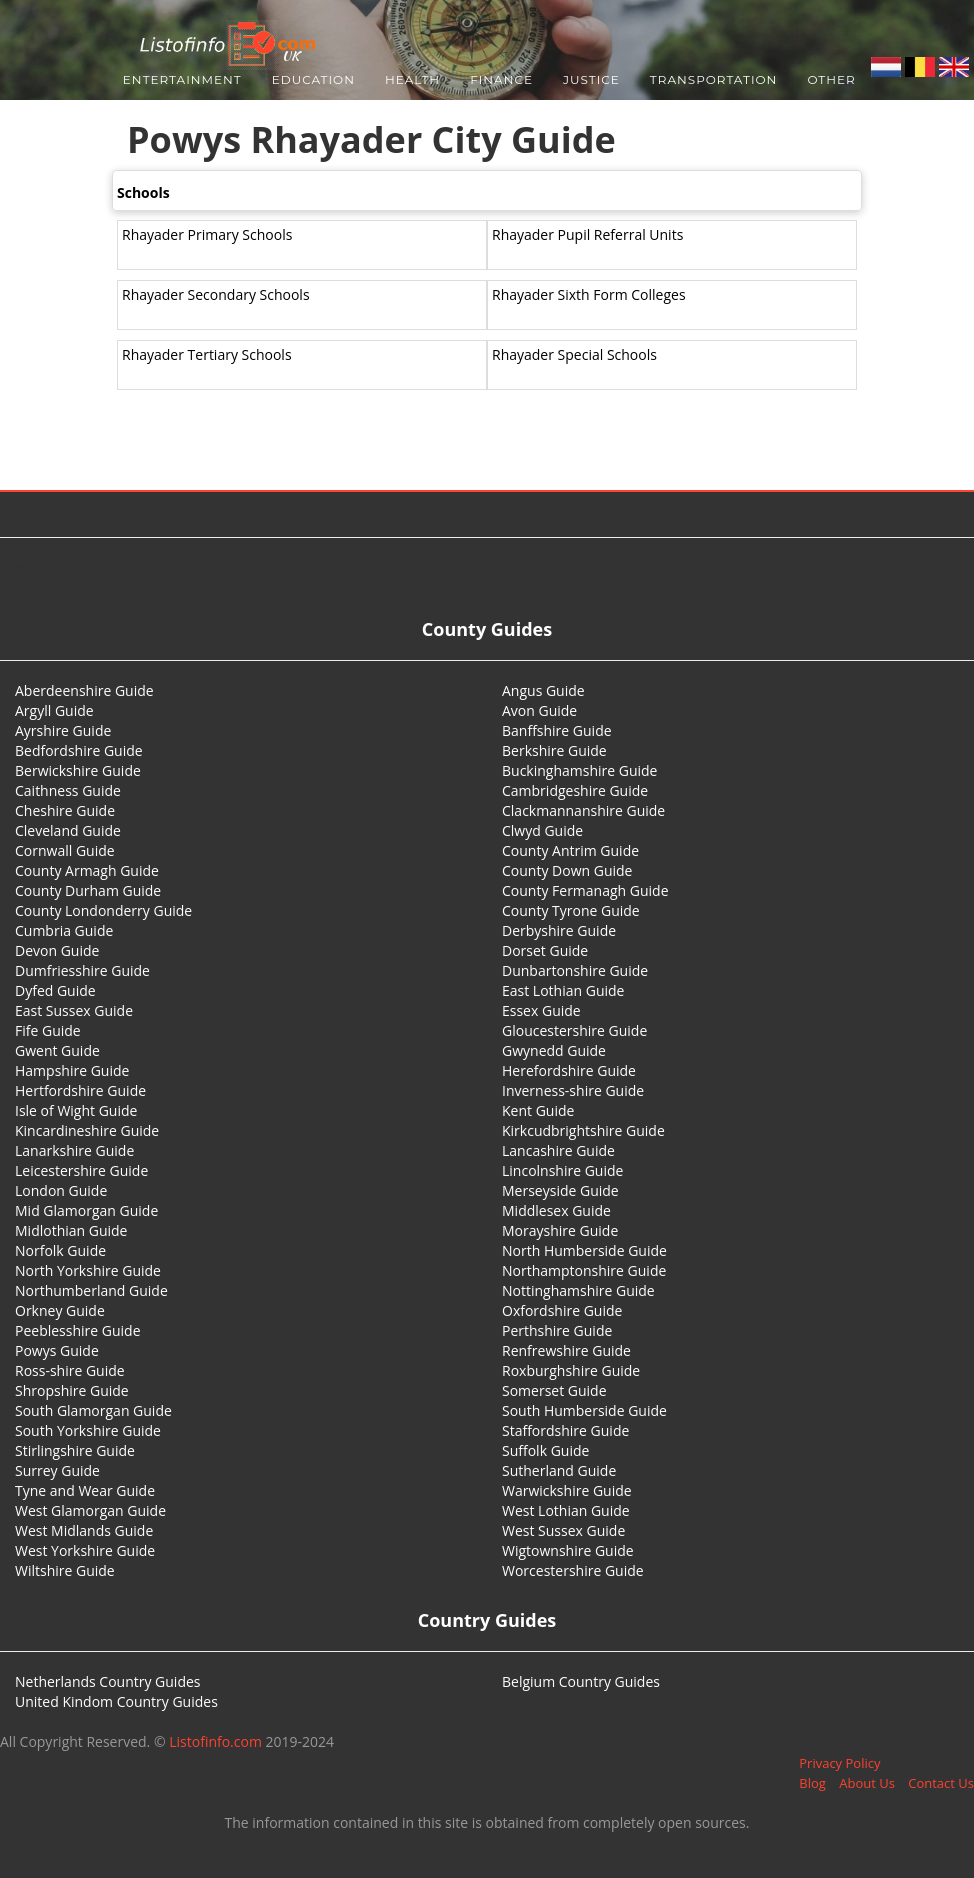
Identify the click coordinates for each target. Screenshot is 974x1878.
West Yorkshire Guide (85, 1550)
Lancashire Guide (558, 1150)
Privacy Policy (839, 1763)
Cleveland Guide (68, 830)
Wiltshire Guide (65, 1570)
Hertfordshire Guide (80, 1090)
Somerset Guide (554, 1390)
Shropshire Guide (72, 1390)
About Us (867, 1783)
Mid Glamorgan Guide (86, 1210)
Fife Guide (48, 1030)
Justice (591, 79)
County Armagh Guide (87, 870)
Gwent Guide (57, 1050)
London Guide (61, 1190)
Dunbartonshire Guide (575, 970)
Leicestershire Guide (81, 1170)
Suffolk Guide (545, 1450)
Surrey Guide (57, 1470)
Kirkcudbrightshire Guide (583, 1130)
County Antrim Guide (570, 850)
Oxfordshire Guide (562, 1310)
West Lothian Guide (566, 1510)
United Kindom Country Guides (116, 1701)
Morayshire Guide (560, 1230)
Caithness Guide (68, 790)
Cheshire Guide (65, 810)
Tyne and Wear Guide (85, 1490)
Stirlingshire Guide (75, 1450)
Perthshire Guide (557, 1330)
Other (831, 79)
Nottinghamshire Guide (578, 1290)
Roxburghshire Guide (571, 1370)
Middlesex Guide (556, 1210)
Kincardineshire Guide (87, 1130)
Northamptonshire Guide (584, 1270)
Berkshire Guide (554, 750)
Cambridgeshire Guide (575, 790)
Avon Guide (539, 710)
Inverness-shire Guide (573, 1090)
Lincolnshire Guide (562, 1170)
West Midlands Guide (84, 1530)
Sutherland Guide (559, 1470)
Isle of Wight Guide (76, 1110)
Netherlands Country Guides (108, 1681)
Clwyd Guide (542, 830)
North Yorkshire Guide (88, 1270)
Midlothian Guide (71, 1230)
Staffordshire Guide (565, 1430)
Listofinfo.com (215, 1741)
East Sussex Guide (74, 1010)
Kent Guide (538, 1110)
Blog (812, 1783)
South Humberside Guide (584, 1410)
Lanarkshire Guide (74, 1150)
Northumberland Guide (91, 1290)
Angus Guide (543, 690)
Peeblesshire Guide (78, 1330)
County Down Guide (567, 870)
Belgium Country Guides (581, 1681)
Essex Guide (541, 1010)
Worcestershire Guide (573, 1570)
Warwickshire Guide (567, 1490)
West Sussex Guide (563, 1530)
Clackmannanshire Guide (583, 810)
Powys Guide (57, 1350)
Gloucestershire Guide (574, 1030)
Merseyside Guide (560, 1190)
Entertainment (182, 79)
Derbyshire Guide (559, 930)
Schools (143, 192)
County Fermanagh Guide (585, 890)
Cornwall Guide (65, 850)
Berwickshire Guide (78, 770)
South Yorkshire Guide (88, 1430)
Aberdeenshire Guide (84, 690)
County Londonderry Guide (103, 910)
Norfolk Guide (60, 1250)
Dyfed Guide (55, 990)
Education (313, 79)
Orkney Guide (60, 1310)
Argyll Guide (54, 710)
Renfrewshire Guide (566, 1350)
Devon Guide (57, 950)
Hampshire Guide (72, 1070)
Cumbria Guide (64, 930)
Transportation (714, 79)
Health (412, 79)
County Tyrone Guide (571, 910)
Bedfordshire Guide (79, 750)
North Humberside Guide (584, 1250)
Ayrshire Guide (63, 730)
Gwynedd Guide (554, 1050)
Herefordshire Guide (569, 1070)
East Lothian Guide (563, 990)
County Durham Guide (88, 890)
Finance (501, 79)
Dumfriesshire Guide (82, 970)
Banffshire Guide (557, 730)
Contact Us (941, 1783)
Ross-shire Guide (70, 1370)
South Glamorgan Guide (93, 1410)
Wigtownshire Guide (568, 1550)
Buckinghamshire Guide (579, 770)
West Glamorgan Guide (90, 1510)
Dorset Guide (545, 950)
